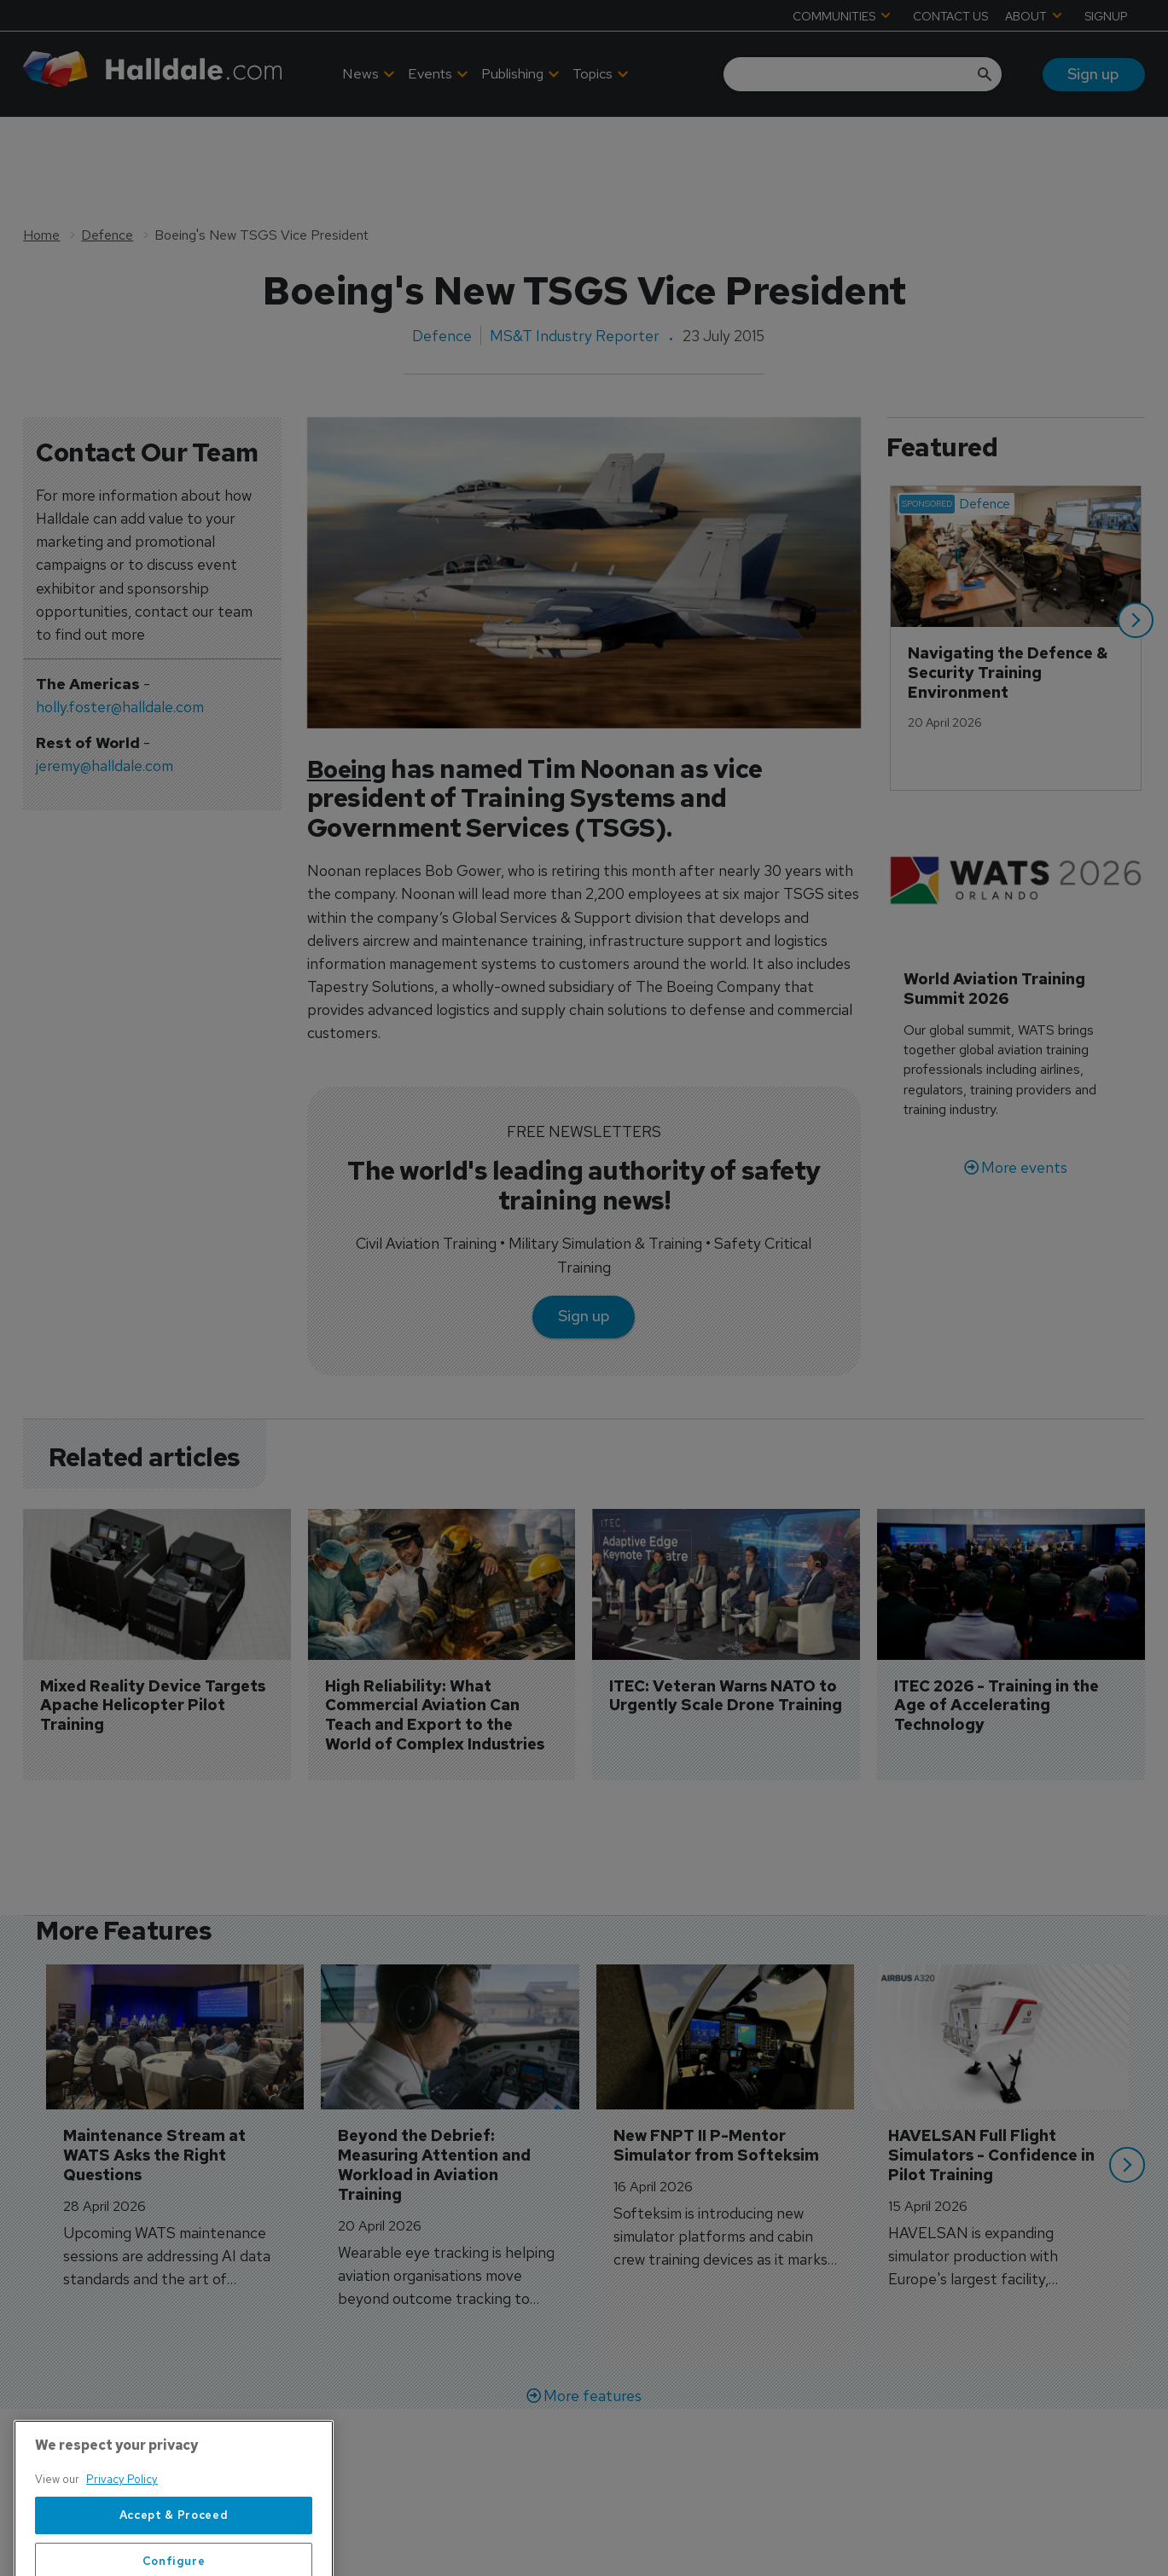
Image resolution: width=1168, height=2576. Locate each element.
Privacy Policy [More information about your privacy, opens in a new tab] (122, 2530)
